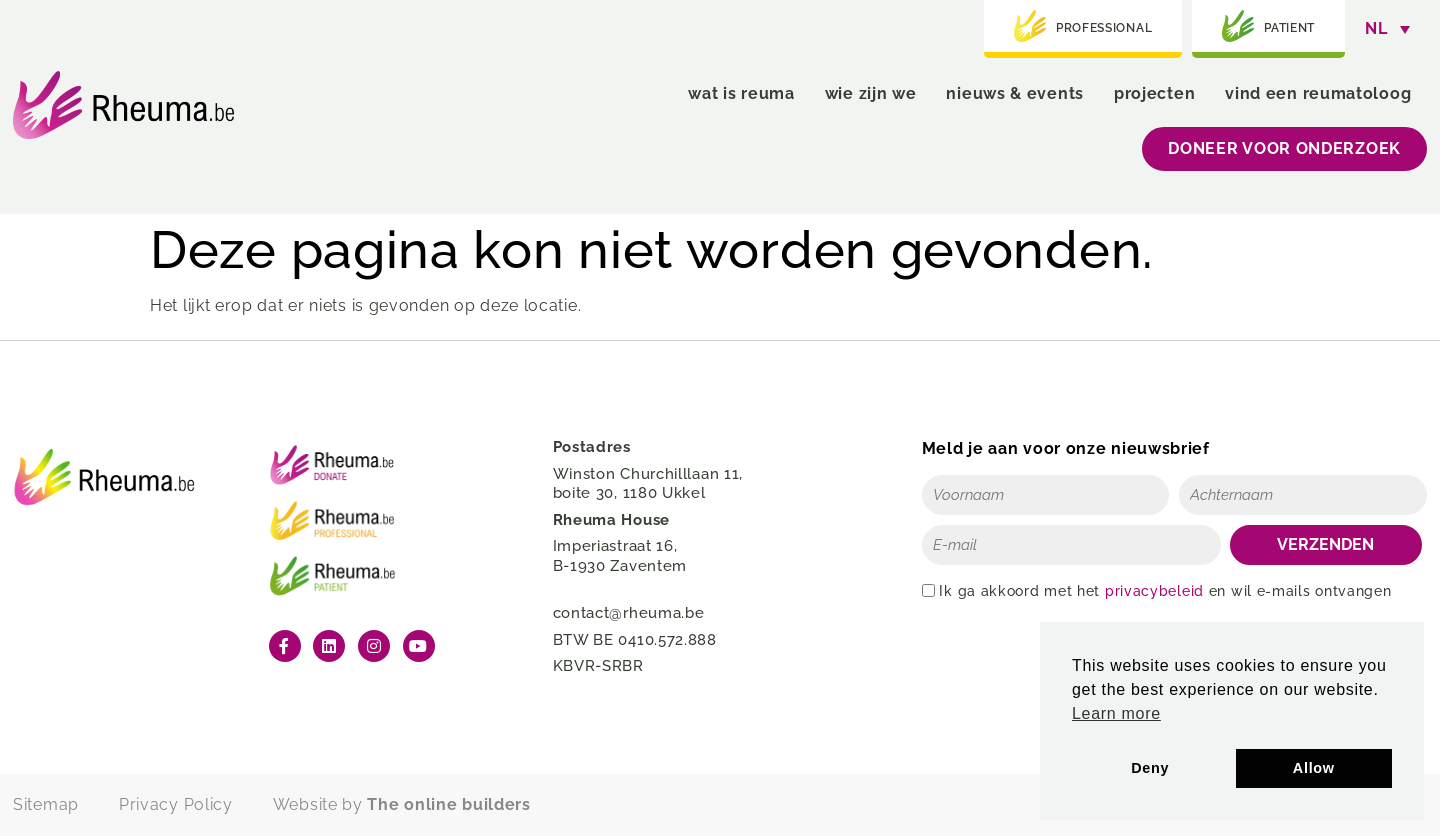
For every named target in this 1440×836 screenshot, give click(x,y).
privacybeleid (1154, 591)
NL (1376, 28)
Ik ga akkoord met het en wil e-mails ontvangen (1165, 591)
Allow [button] (1314, 768)
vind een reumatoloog (1318, 93)
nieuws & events (1015, 93)
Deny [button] (1150, 768)
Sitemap (46, 804)
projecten (1154, 93)
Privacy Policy (176, 804)
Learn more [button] (1116, 713)
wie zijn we (871, 93)
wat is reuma (741, 93)
